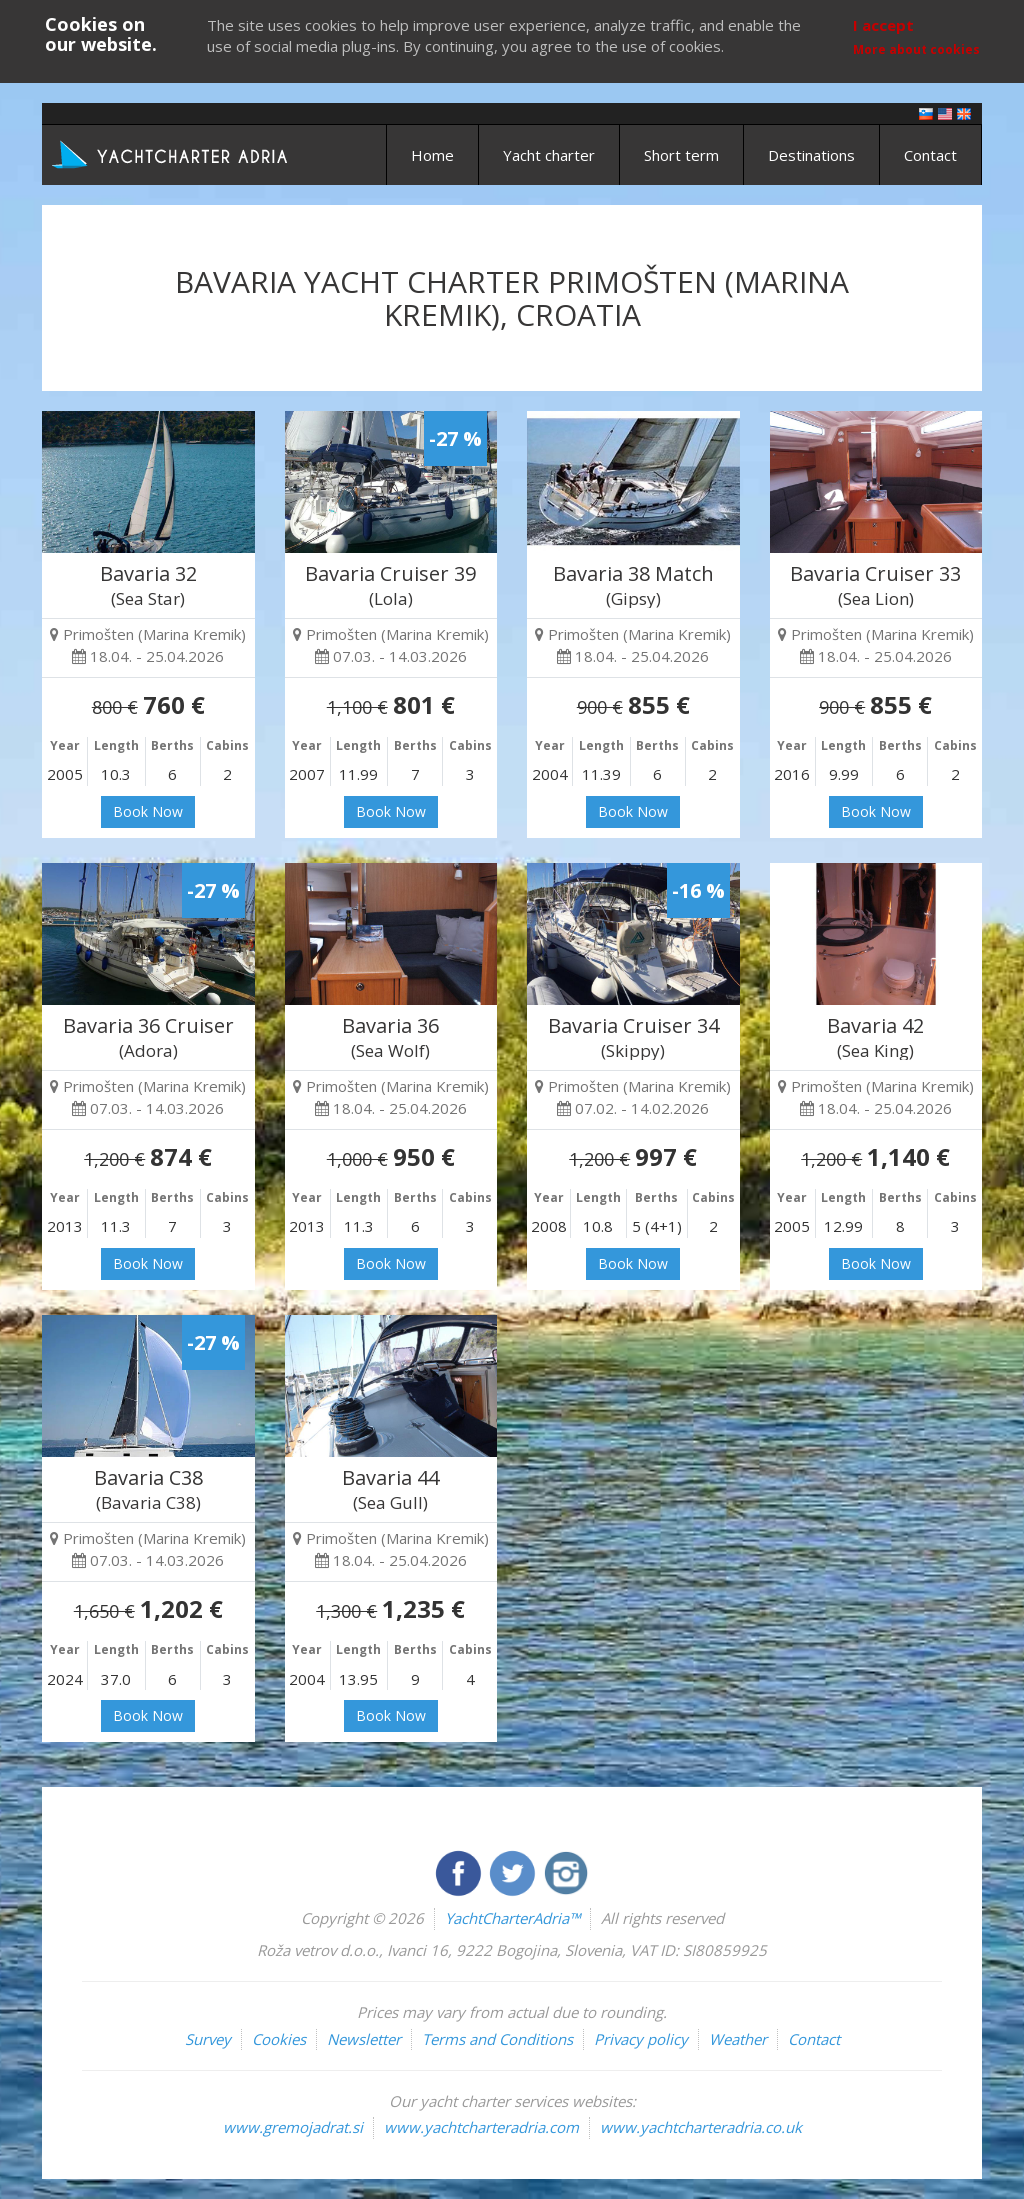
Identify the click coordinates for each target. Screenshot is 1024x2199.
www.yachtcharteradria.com (481, 2127)
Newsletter (364, 2039)
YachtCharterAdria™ (512, 1918)
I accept (883, 25)
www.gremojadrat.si (293, 2127)
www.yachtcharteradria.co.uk (701, 2127)
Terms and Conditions (497, 2039)
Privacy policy (641, 2039)
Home (432, 155)
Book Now (148, 811)
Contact (930, 155)
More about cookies (916, 49)
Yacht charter (549, 155)
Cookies (279, 2039)
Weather (738, 2039)
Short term (681, 155)
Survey (208, 2039)
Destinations (811, 155)
